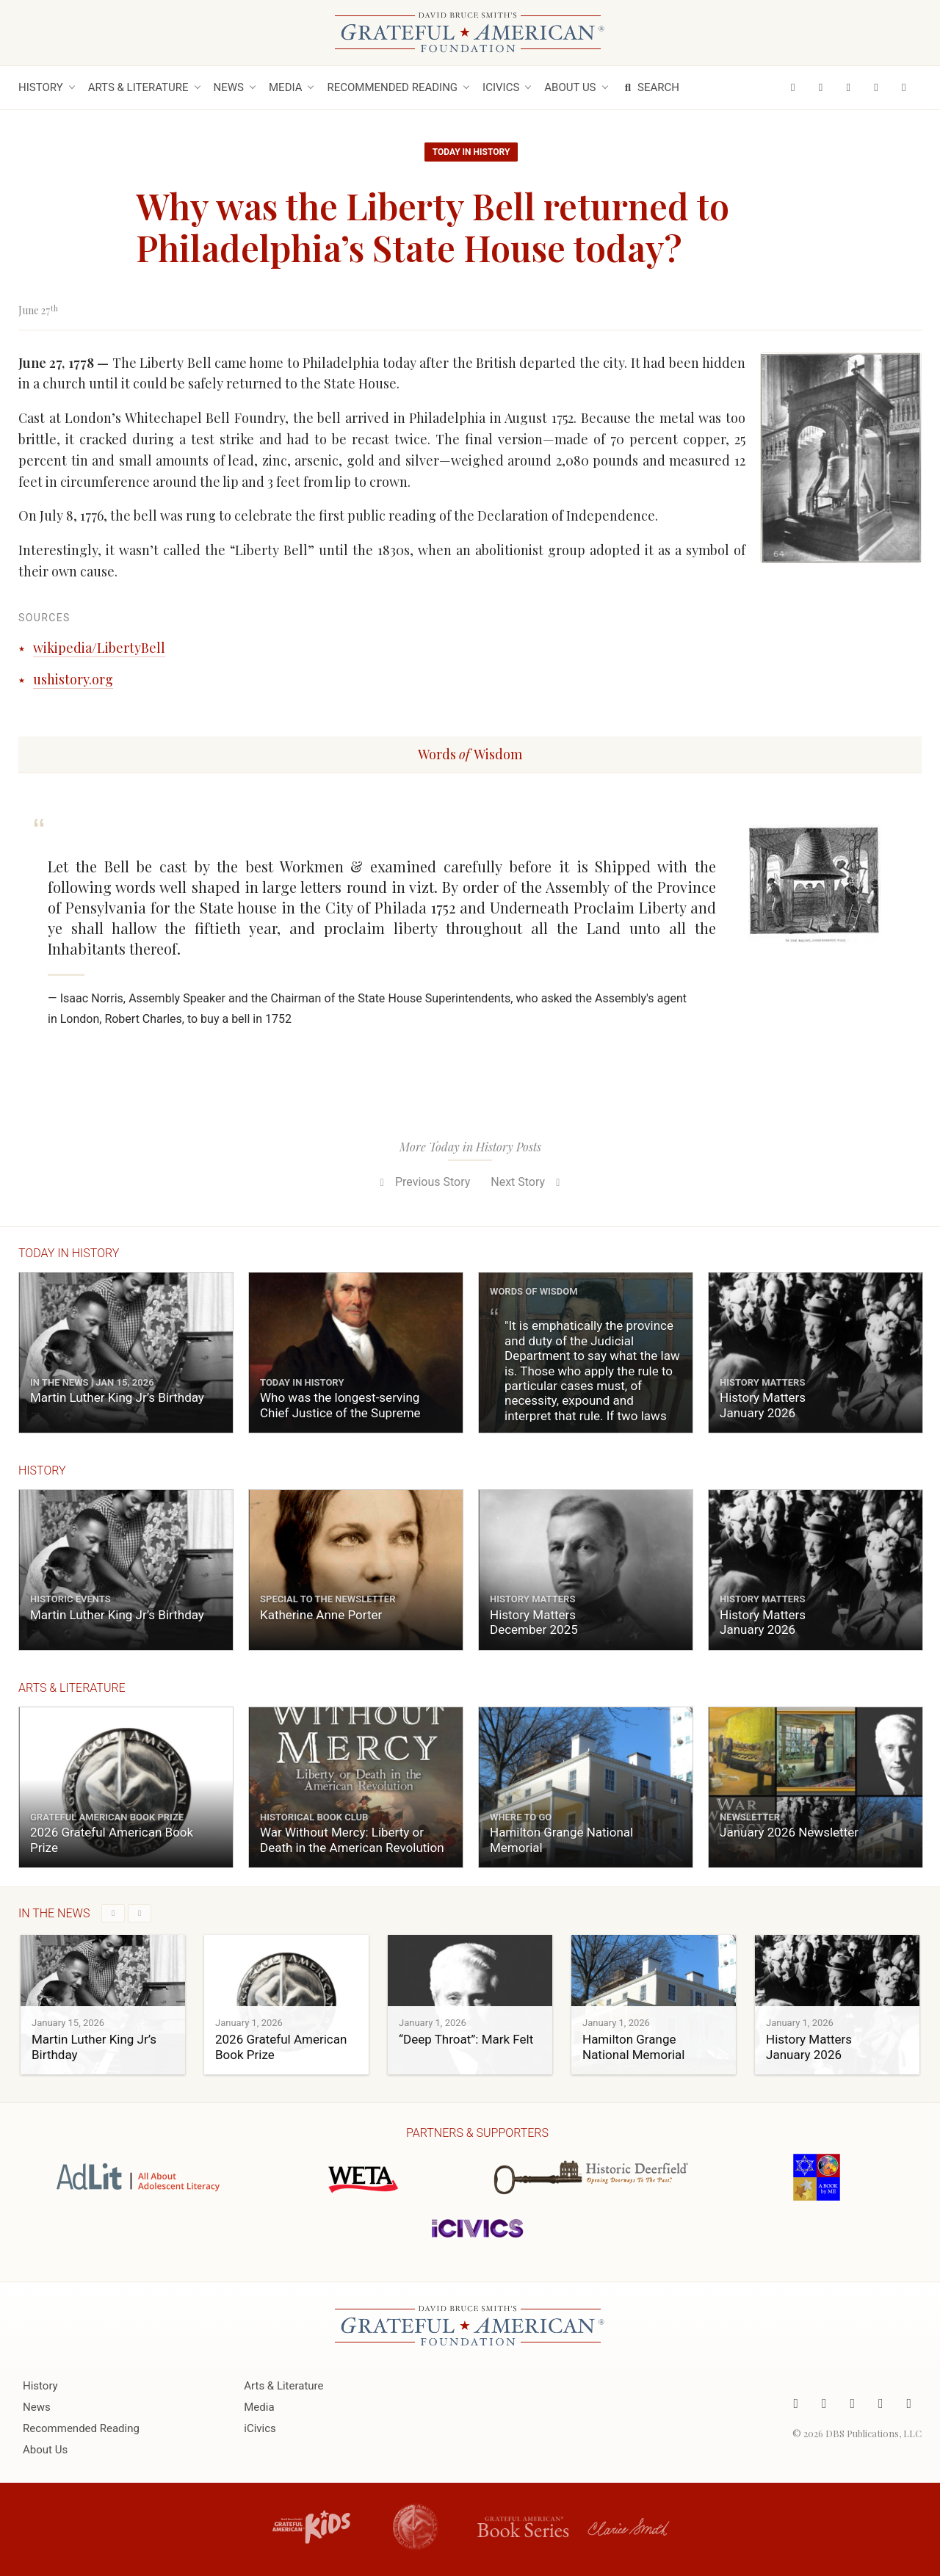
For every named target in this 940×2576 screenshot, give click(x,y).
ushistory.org (73, 679)
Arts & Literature (138, 87)
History (40, 87)
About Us (570, 87)
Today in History (471, 152)
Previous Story (422, 1182)
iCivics (500, 87)
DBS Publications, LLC (873, 2432)
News (229, 87)
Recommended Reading (392, 87)
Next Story (527, 1182)
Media (285, 87)
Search (650, 87)
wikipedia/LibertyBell (99, 647)
